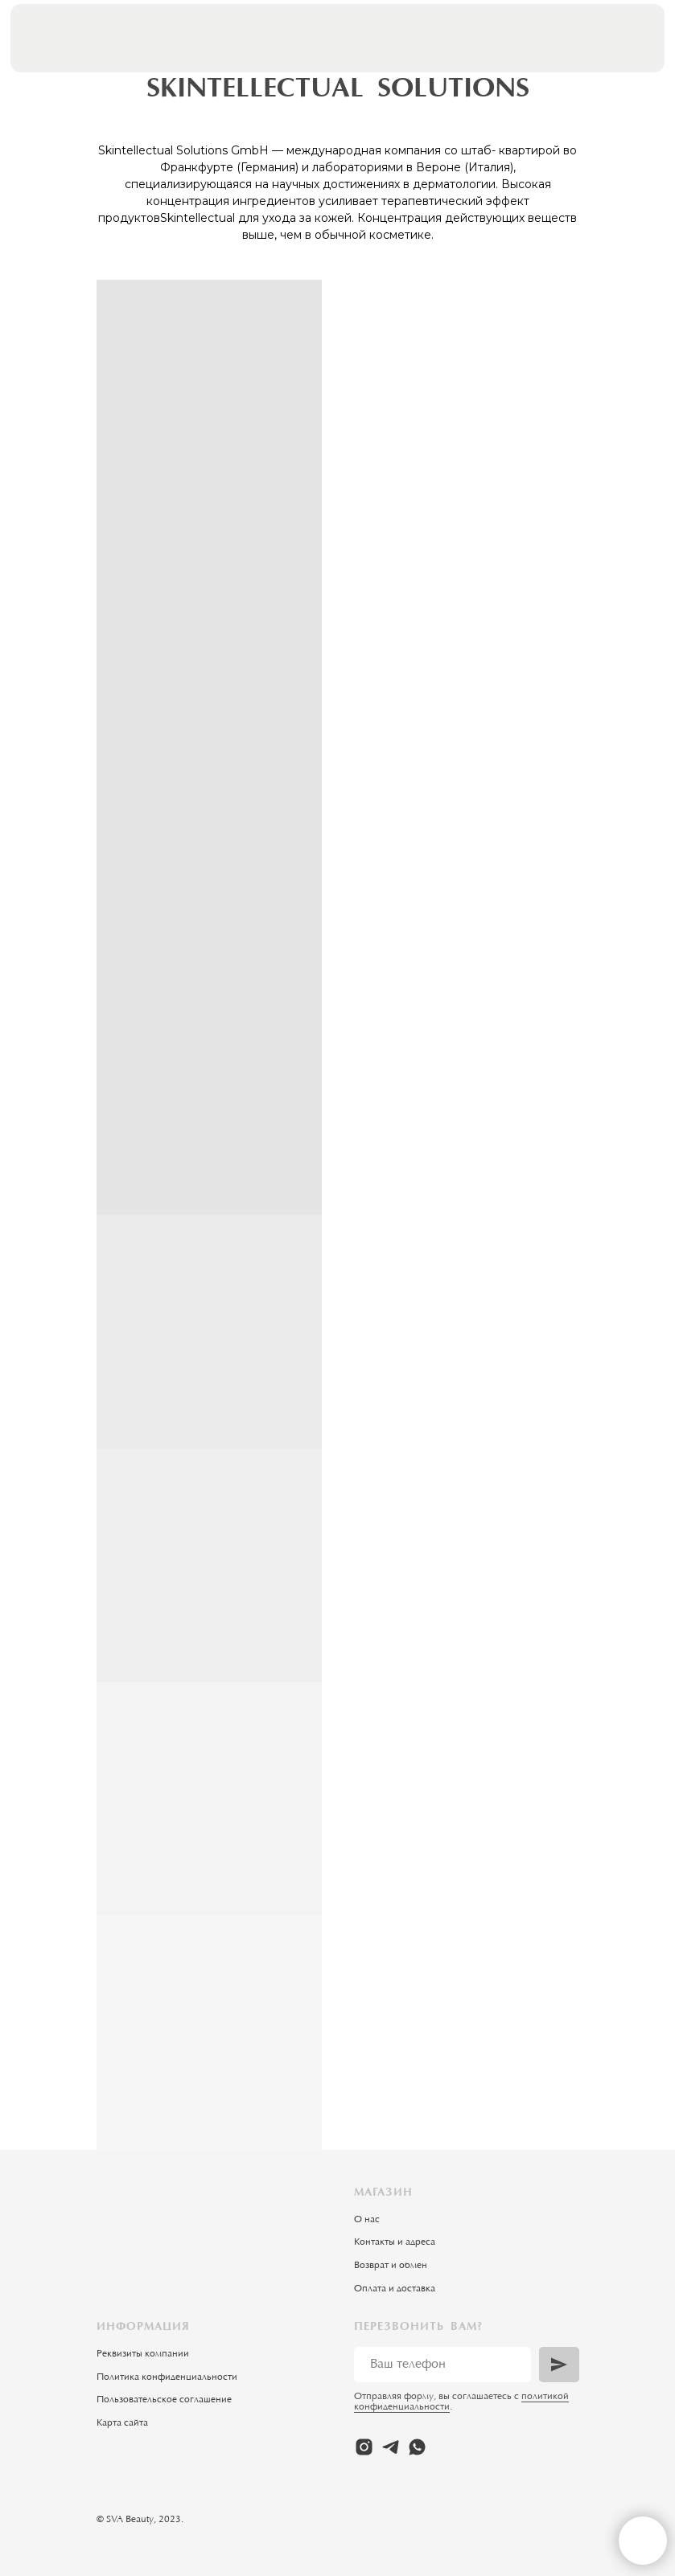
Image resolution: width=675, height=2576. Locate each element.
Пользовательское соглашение (164, 2400)
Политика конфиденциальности (167, 2377)
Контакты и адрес (392, 2242)
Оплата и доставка (394, 2289)
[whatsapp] (417, 2447)
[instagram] (364, 2447)
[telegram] (391, 2447)
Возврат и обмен (390, 2265)
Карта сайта (122, 2423)
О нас (367, 2220)
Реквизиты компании (143, 2354)
